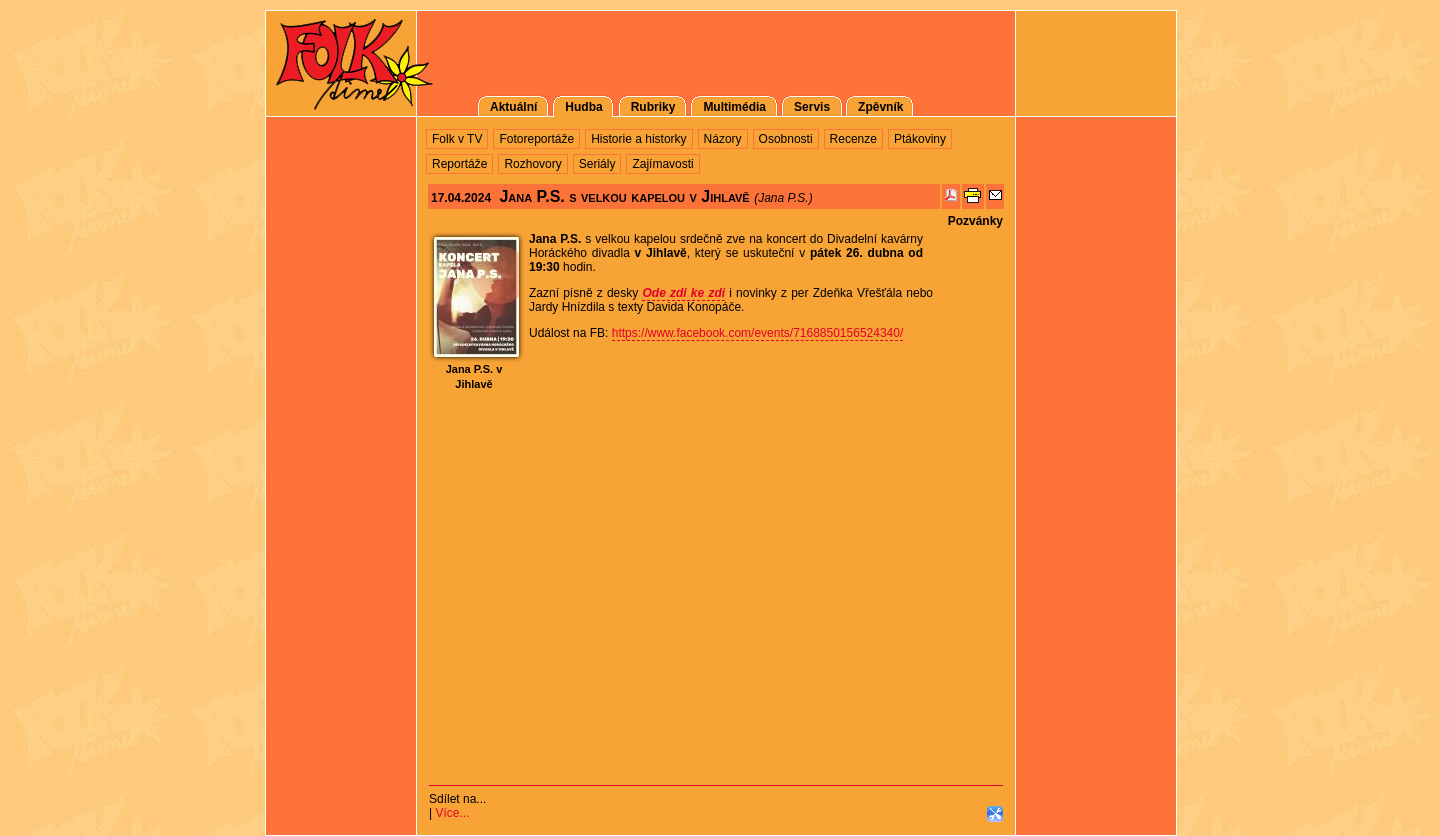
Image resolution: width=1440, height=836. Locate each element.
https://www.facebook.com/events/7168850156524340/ (758, 333)
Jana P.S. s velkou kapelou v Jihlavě (624, 196)
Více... (452, 813)
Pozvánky (975, 221)
